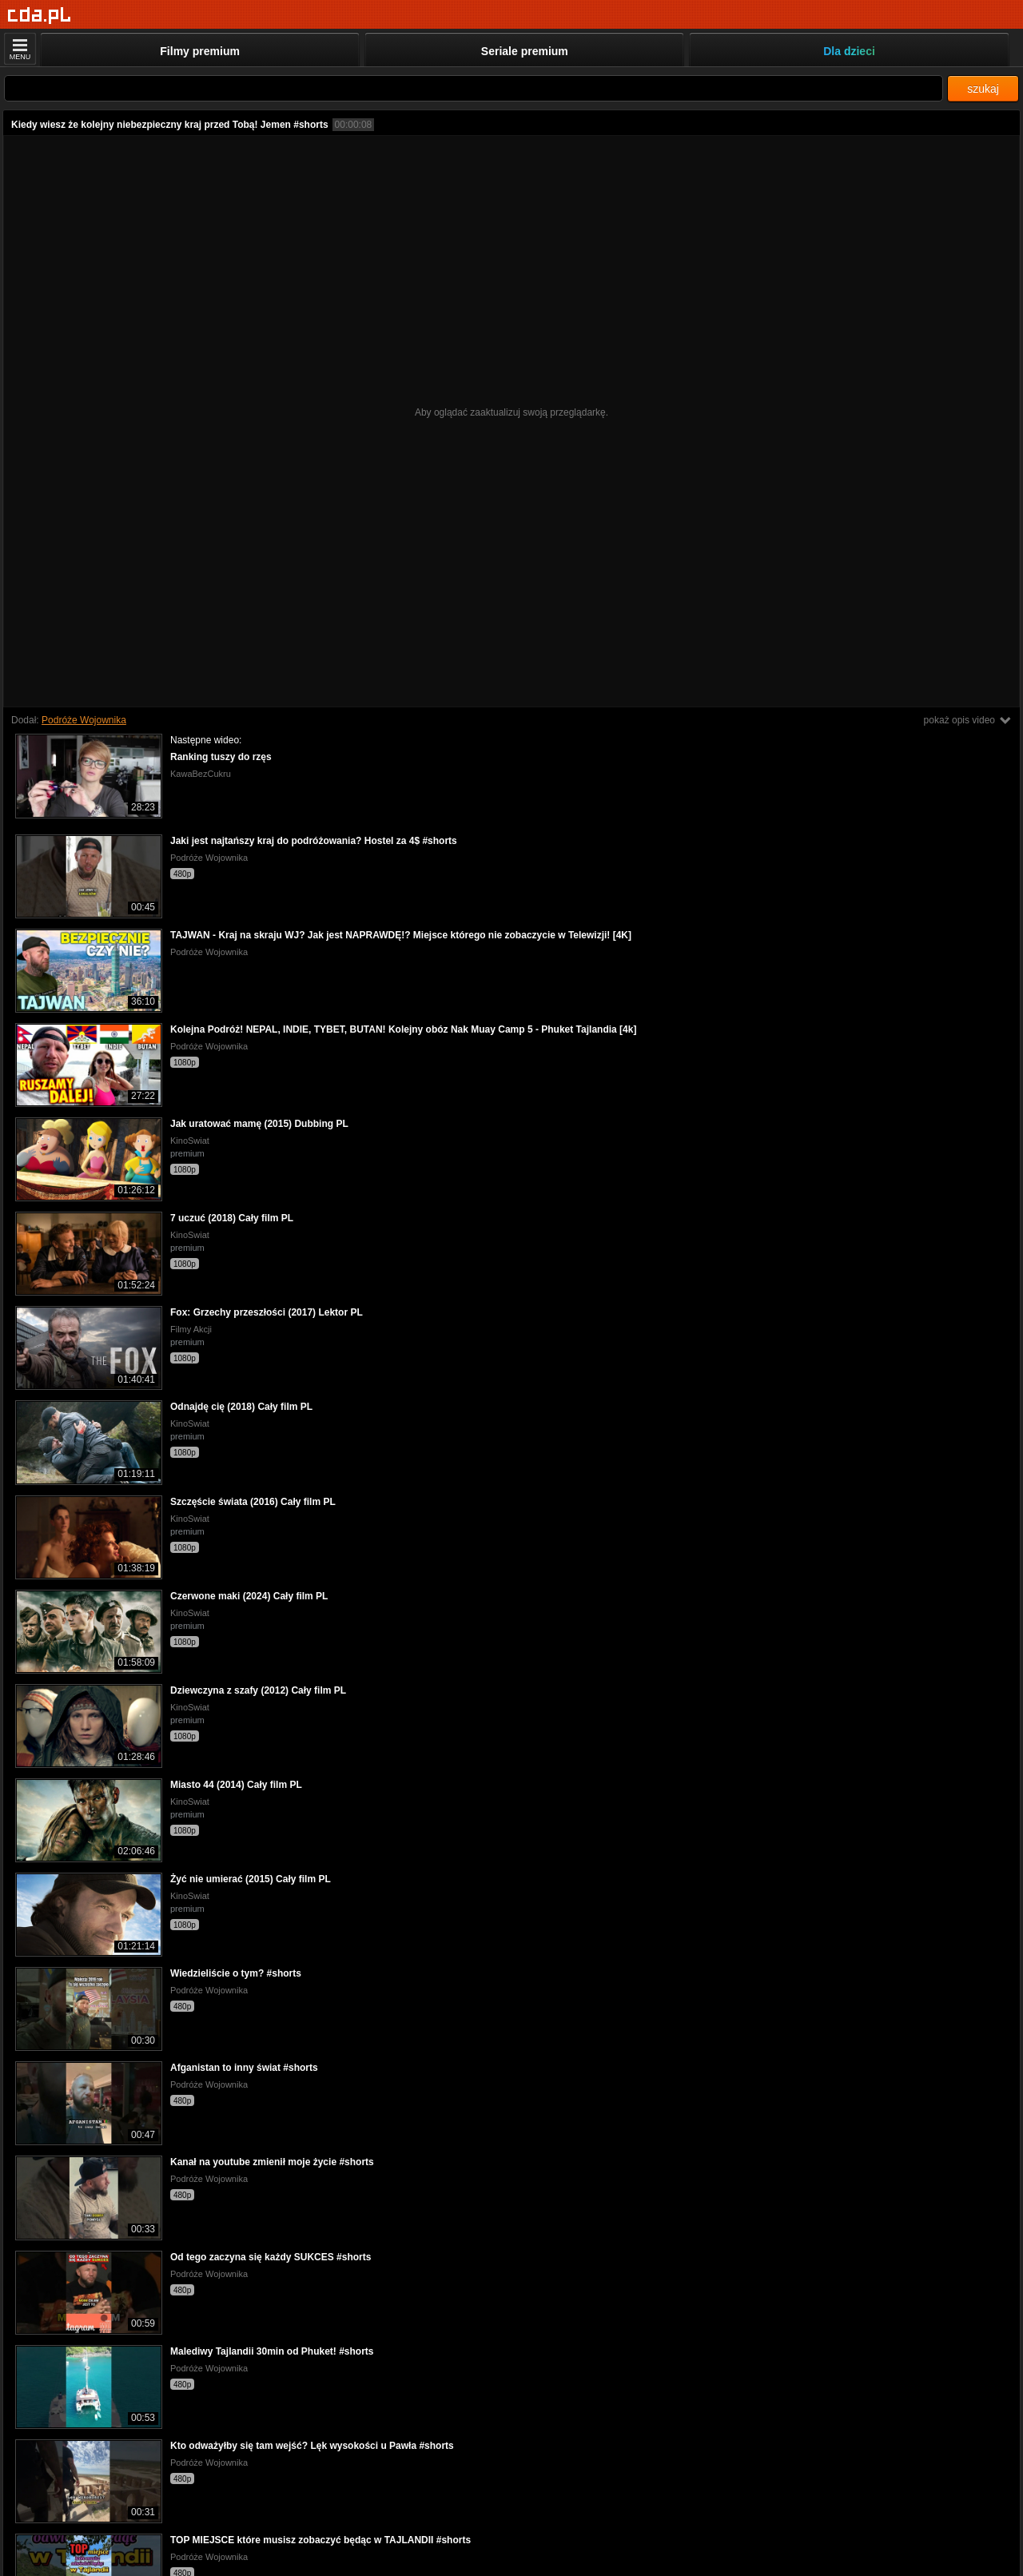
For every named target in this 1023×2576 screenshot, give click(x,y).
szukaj (983, 88)
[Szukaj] (473, 88)
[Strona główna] (39, 16)
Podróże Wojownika (84, 720)
